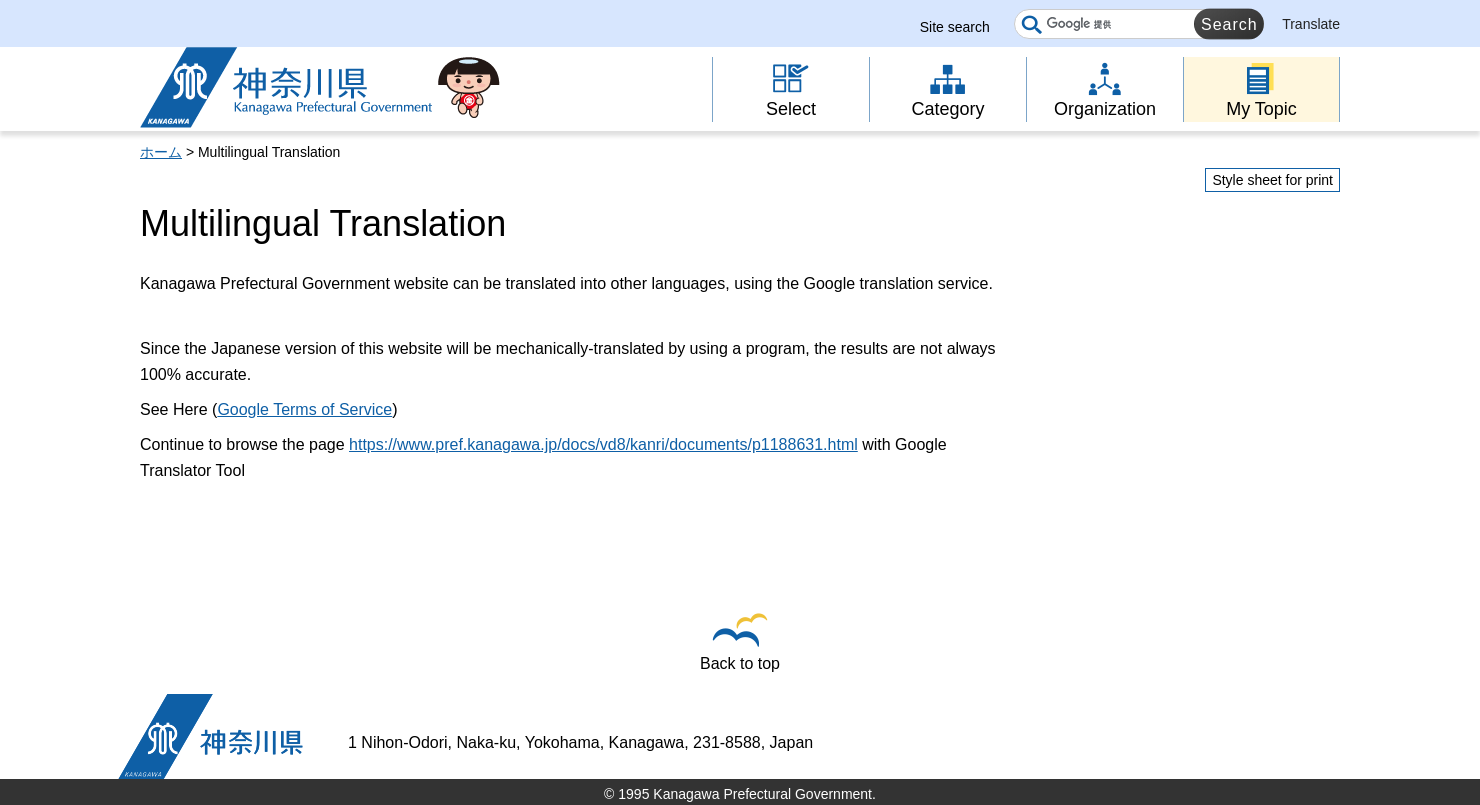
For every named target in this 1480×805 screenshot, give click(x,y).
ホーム (161, 152)
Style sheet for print (1272, 180)
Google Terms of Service (304, 409)
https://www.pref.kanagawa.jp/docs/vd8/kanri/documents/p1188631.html (603, 444)
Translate (1311, 24)
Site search (955, 27)
